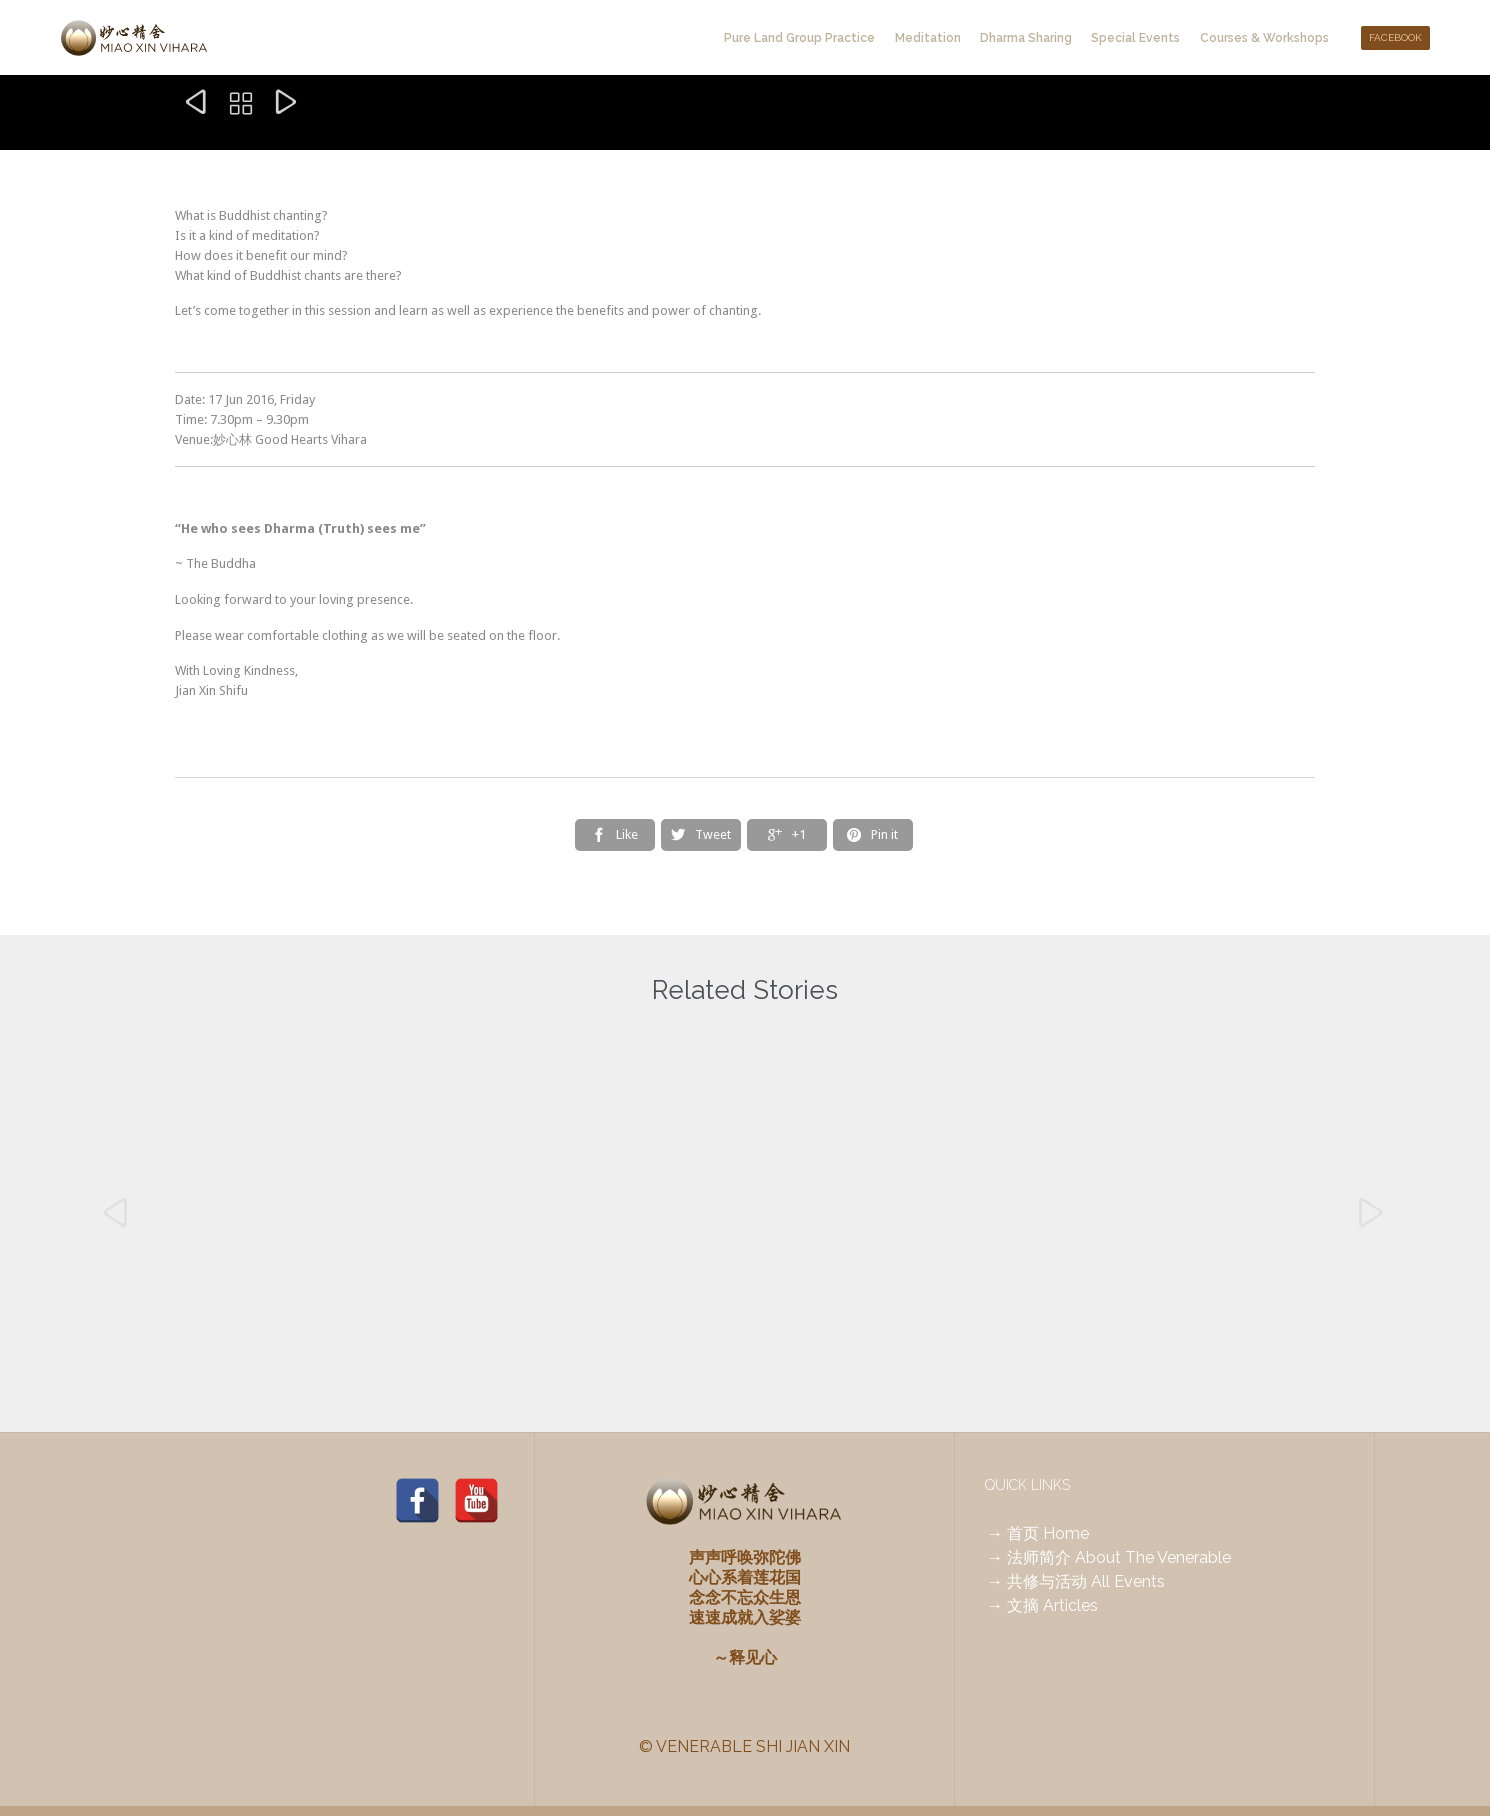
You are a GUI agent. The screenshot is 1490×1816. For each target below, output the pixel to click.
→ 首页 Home (1038, 1533)
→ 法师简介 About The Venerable (1109, 1557)
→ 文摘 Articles (1042, 1605)
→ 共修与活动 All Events (1076, 1581)
